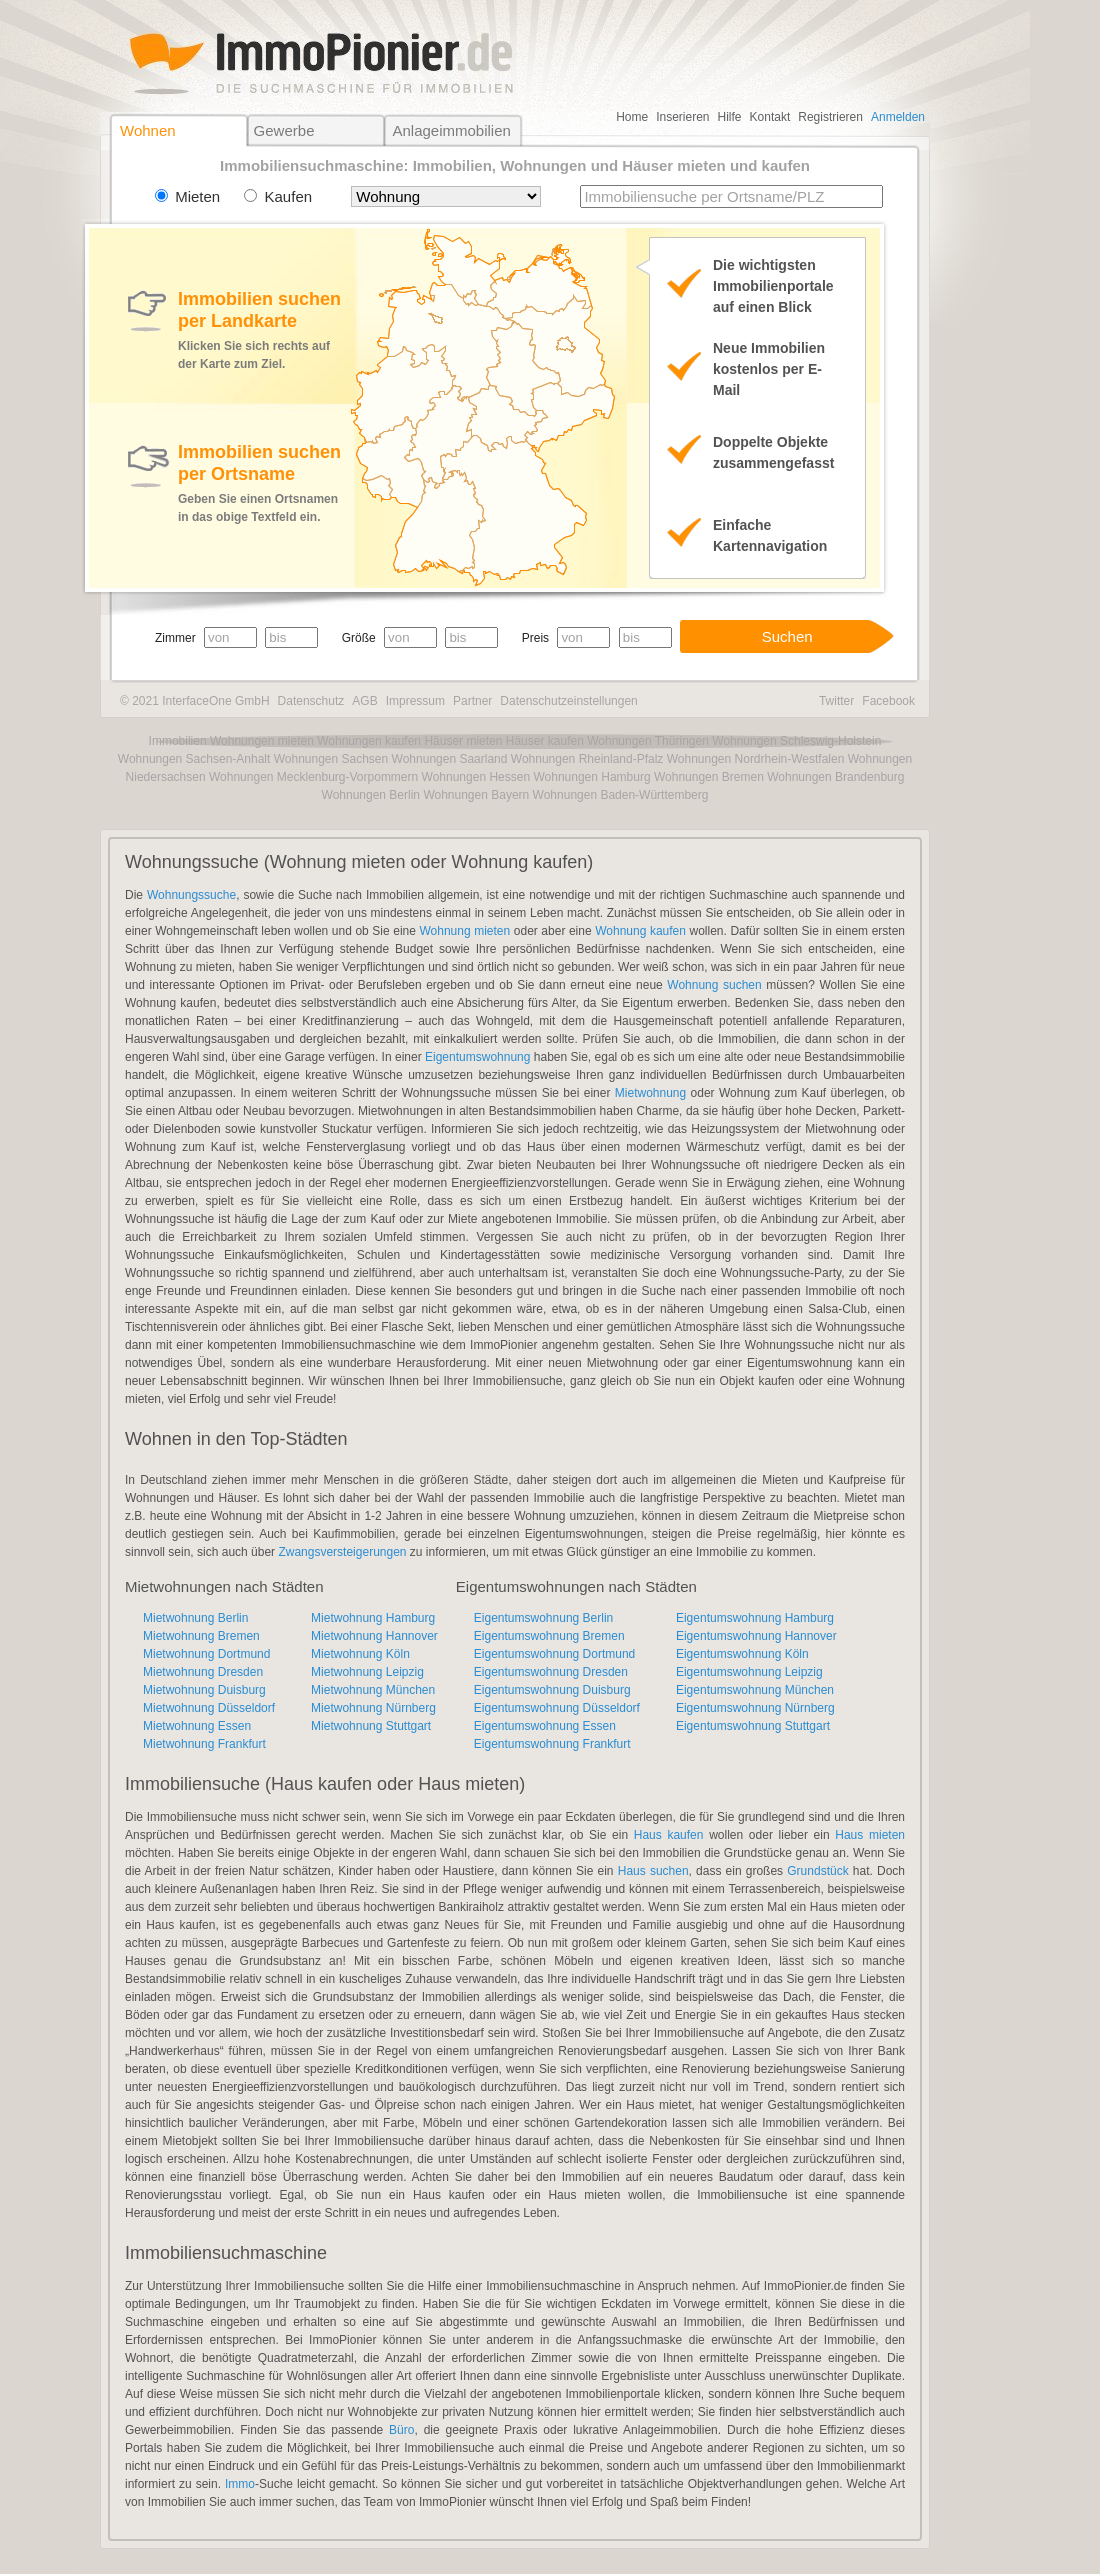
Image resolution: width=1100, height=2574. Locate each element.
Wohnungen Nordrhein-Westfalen (756, 759)
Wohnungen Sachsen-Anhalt (194, 759)
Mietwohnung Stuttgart (371, 1726)
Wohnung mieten (464, 931)
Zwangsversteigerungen (342, 1552)
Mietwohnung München (373, 1690)
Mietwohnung (650, 1093)
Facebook (888, 701)
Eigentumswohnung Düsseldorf (557, 1708)
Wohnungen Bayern (476, 795)
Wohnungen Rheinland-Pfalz (587, 759)
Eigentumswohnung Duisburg (552, 1690)
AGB (364, 701)
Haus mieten (870, 1835)
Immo (240, 2484)
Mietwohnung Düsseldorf (209, 1708)
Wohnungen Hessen (476, 777)
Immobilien (178, 741)
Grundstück (817, 1871)
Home (632, 117)
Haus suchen (653, 1871)
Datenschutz (311, 701)
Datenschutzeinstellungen (568, 701)
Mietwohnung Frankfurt (204, 1744)
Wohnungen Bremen (709, 777)
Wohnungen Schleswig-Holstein (796, 741)
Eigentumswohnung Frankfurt (552, 1744)
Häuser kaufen (545, 741)
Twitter (836, 701)
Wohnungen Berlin (371, 795)
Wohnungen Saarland (450, 759)
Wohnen (148, 130)
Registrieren (830, 117)
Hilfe (730, 117)
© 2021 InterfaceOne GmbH (195, 701)
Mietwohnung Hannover (374, 1636)
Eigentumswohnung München (755, 1690)
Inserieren (682, 117)
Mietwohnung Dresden (203, 1672)
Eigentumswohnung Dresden (551, 1672)
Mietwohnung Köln (360, 1654)
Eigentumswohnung (477, 1057)
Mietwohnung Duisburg (204, 1690)
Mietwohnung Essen (197, 1726)
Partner (472, 701)
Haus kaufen (669, 1835)
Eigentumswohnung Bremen (549, 1636)
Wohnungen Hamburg (591, 777)
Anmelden (898, 117)
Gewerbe (284, 130)
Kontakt (770, 117)
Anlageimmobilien (451, 130)
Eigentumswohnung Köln (742, 1654)
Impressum (415, 701)
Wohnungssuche (191, 895)
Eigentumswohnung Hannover (756, 1636)
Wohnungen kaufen (369, 741)
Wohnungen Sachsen (331, 759)
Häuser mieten (463, 741)
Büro (401, 2430)
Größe (359, 638)
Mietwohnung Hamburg (373, 1618)
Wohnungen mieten (262, 741)
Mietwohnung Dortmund (206, 1654)
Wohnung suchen (714, 985)
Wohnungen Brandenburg (835, 777)
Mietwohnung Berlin (195, 1618)
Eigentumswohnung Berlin (543, 1618)
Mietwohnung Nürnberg (373, 1708)
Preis (535, 638)
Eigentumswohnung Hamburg (755, 1618)
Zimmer (175, 638)
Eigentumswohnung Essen (545, 1726)
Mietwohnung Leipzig (367, 1672)
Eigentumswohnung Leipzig (749, 1672)
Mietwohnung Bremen (201, 1636)
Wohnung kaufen (640, 931)
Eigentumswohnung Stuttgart (753, 1726)
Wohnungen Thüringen (648, 741)
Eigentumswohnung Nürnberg (755, 1708)
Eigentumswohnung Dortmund (554, 1654)
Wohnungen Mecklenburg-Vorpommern (313, 777)
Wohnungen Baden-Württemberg (621, 795)
